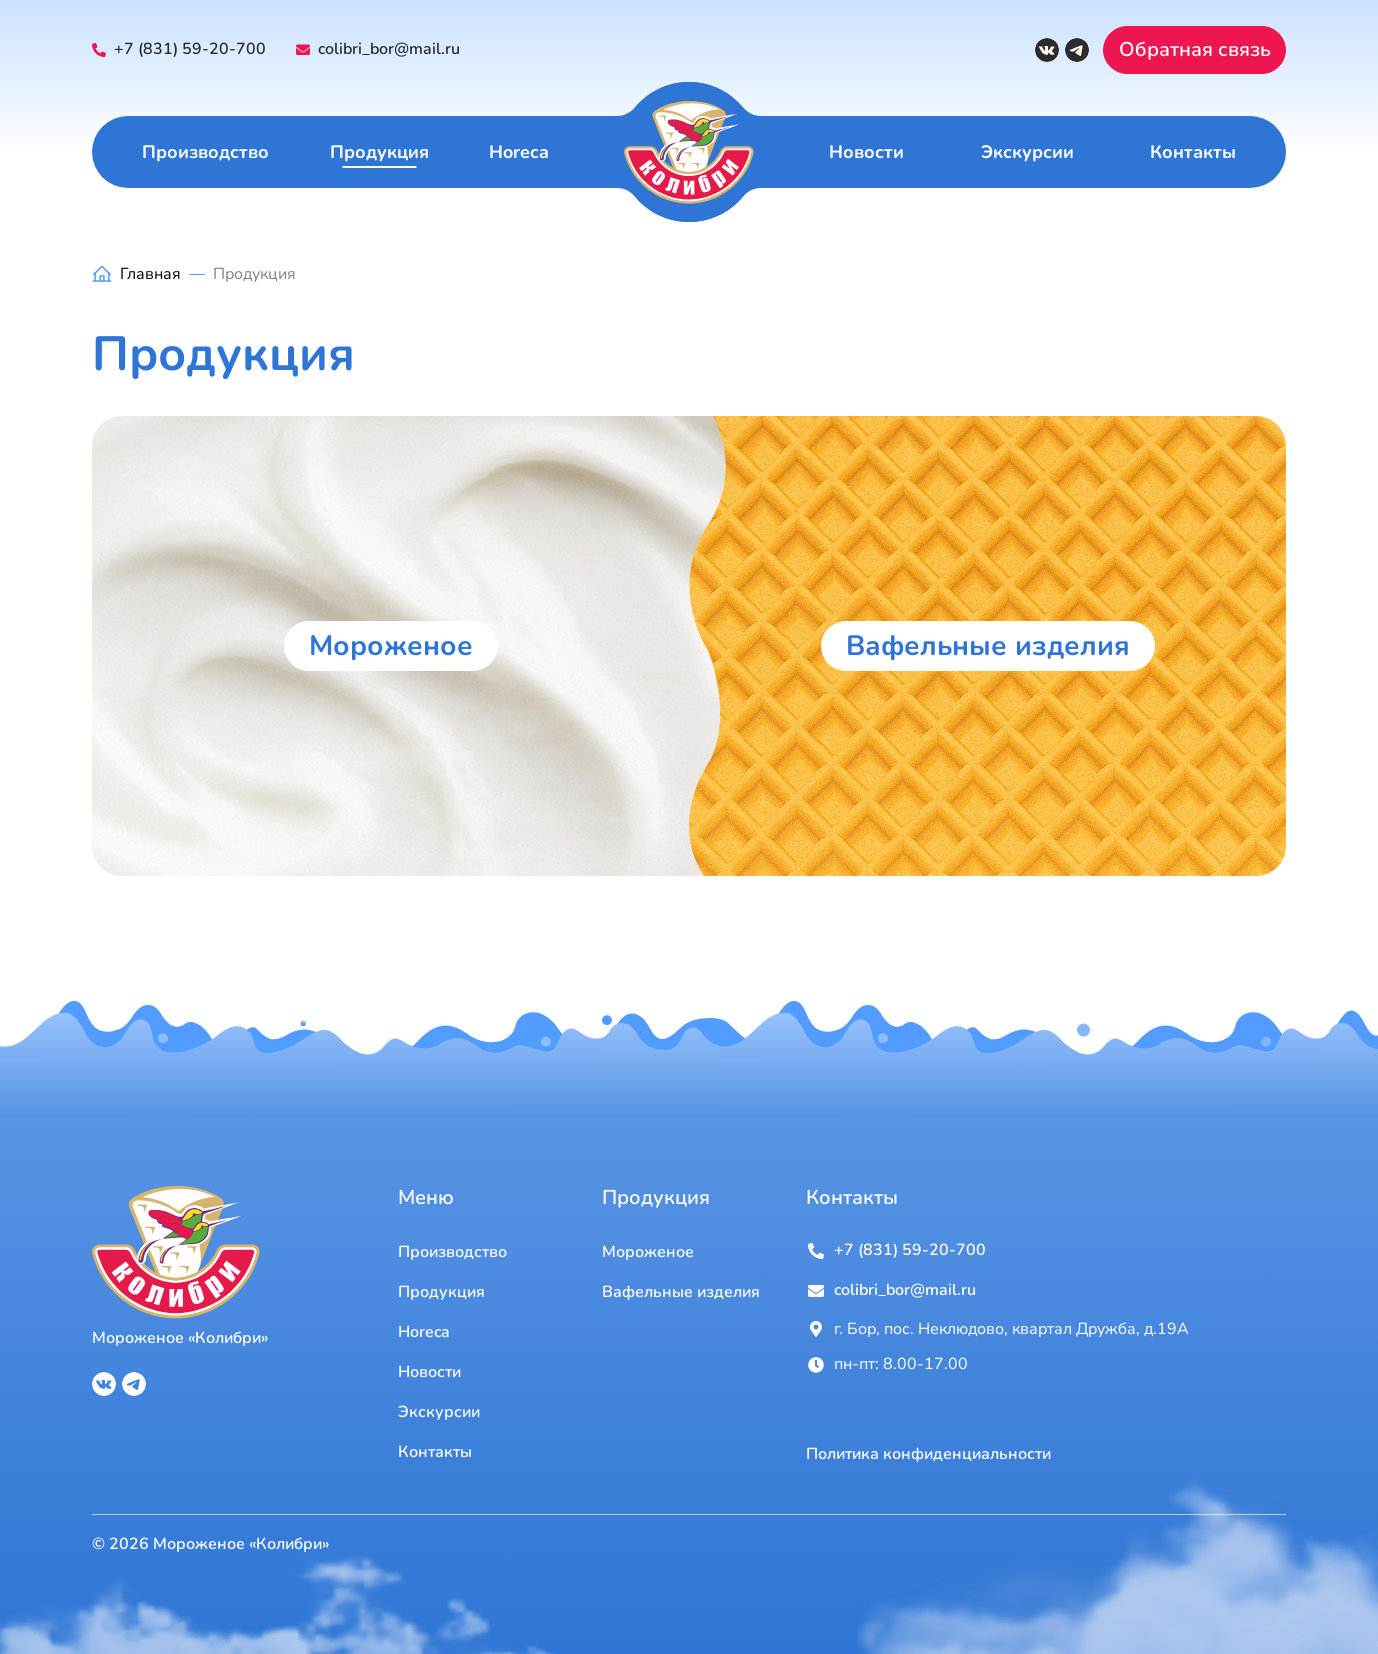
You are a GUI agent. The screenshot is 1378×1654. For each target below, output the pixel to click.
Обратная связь (1195, 49)
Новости (866, 152)
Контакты (1193, 152)
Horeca (519, 152)
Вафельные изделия (988, 646)
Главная (150, 274)
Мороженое (391, 646)
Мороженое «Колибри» (180, 1338)
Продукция (379, 152)
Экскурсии (1027, 152)
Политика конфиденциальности (928, 1454)
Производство (205, 152)
